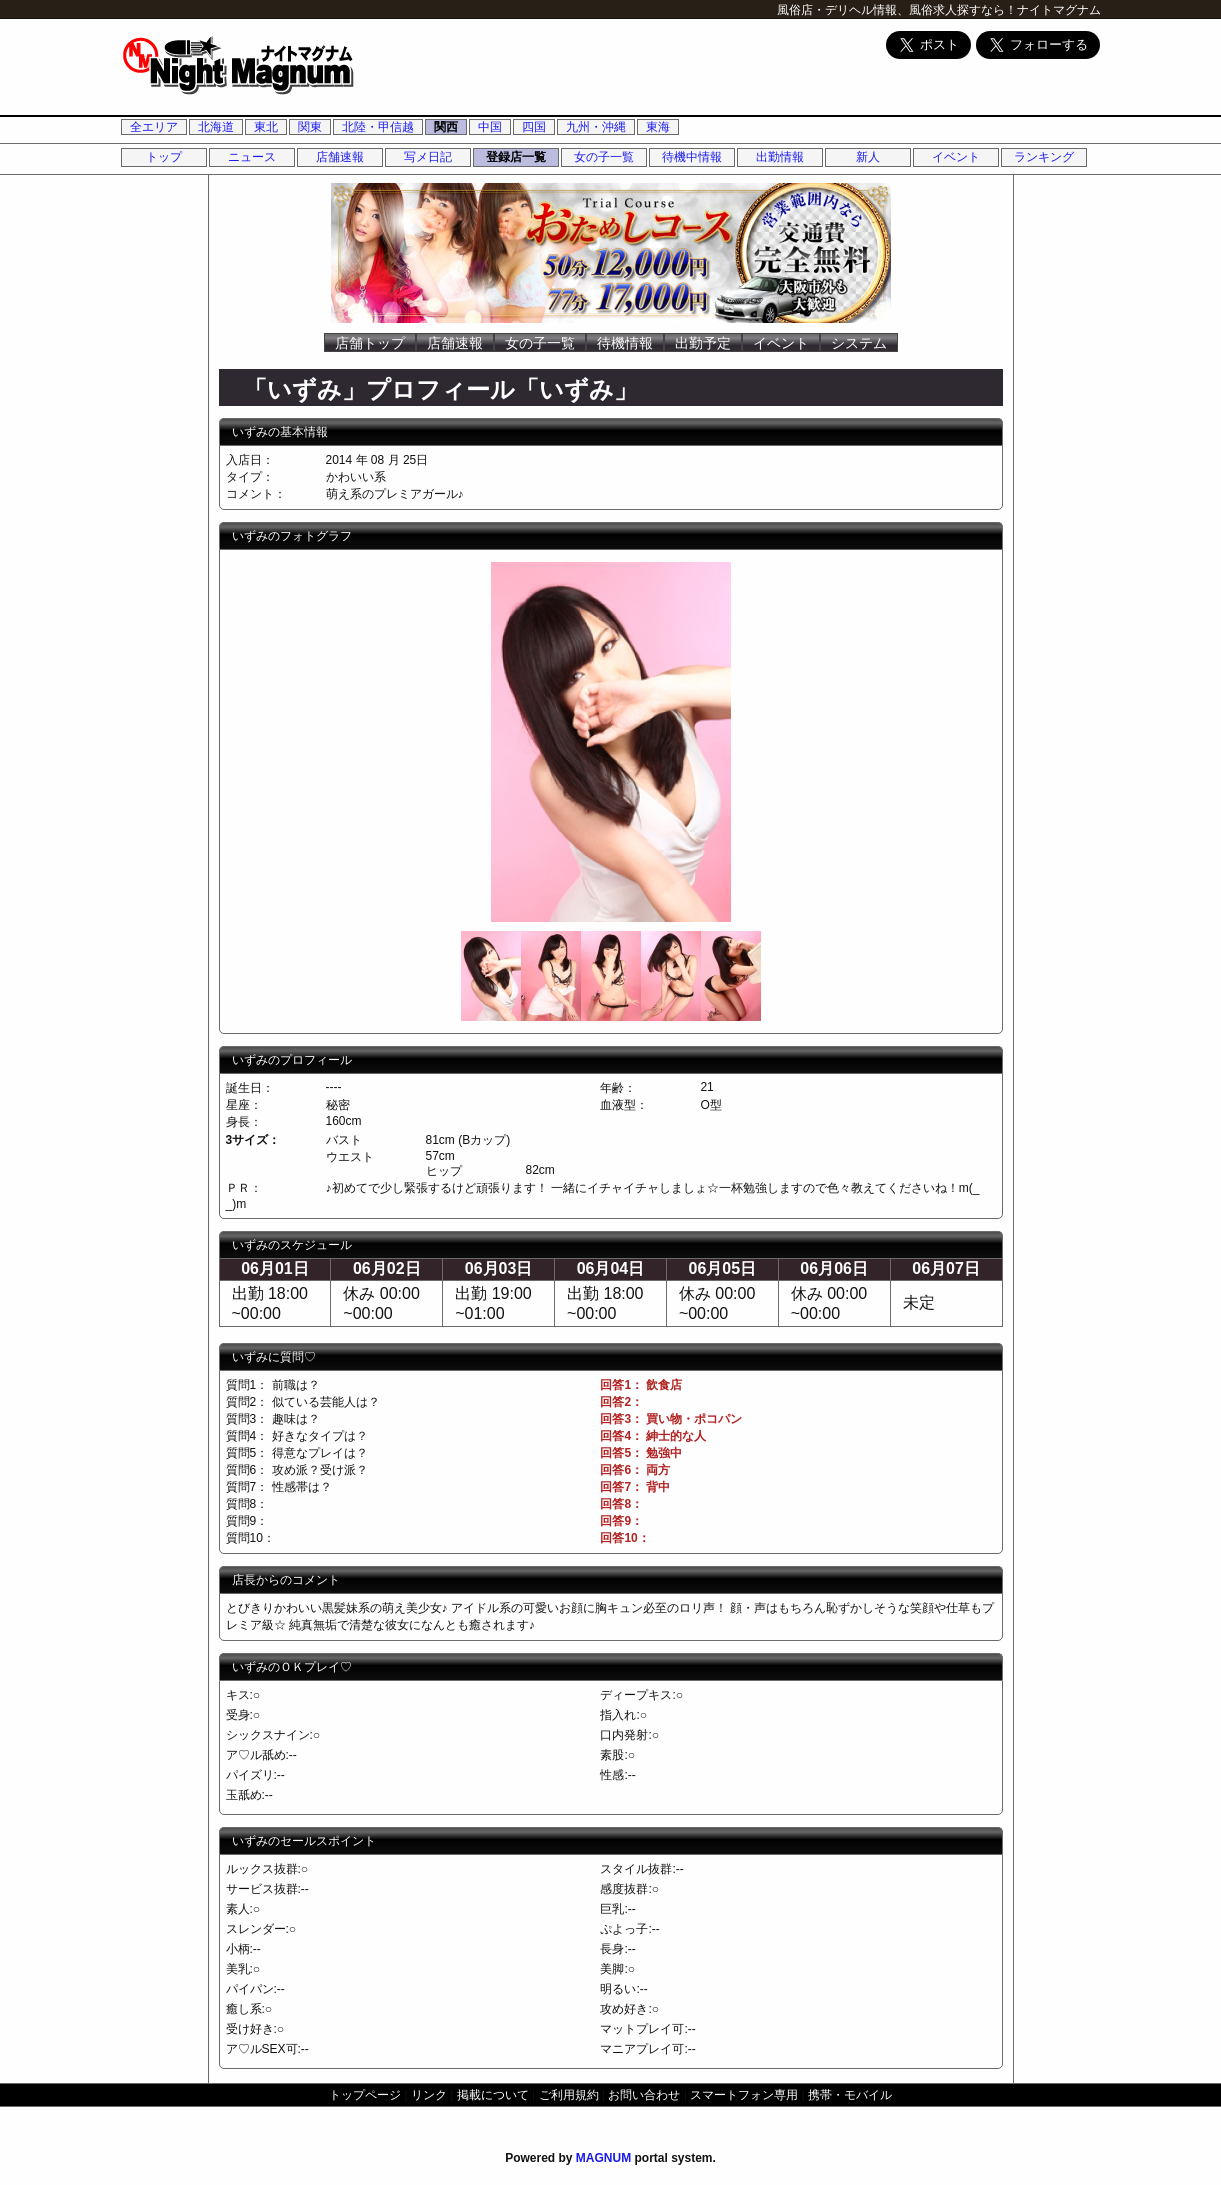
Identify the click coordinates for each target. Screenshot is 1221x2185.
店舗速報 (340, 157)
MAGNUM (603, 2158)
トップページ (365, 2095)
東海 (658, 127)
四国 (534, 127)
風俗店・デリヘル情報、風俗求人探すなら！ (897, 10)
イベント (956, 157)
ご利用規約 (569, 2095)
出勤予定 (703, 343)
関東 (310, 127)
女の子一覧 (604, 157)
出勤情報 (780, 157)
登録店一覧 (516, 157)
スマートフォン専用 (744, 2095)
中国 (490, 127)
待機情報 (625, 343)
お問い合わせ (644, 2095)
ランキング (1044, 157)
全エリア (154, 127)
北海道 (216, 127)
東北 (266, 127)
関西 (446, 127)
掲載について (493, 2095)
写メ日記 (428, 157)
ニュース (252, 157)
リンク (429, 2095)
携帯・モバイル (850, 2095)
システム (859, 343)
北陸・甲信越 (378, 127)
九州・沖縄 (596, 127)
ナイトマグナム (1059, 10)
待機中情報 (692, 157)
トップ (164, 157)
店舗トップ (370, 343)
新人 (868, 157)
